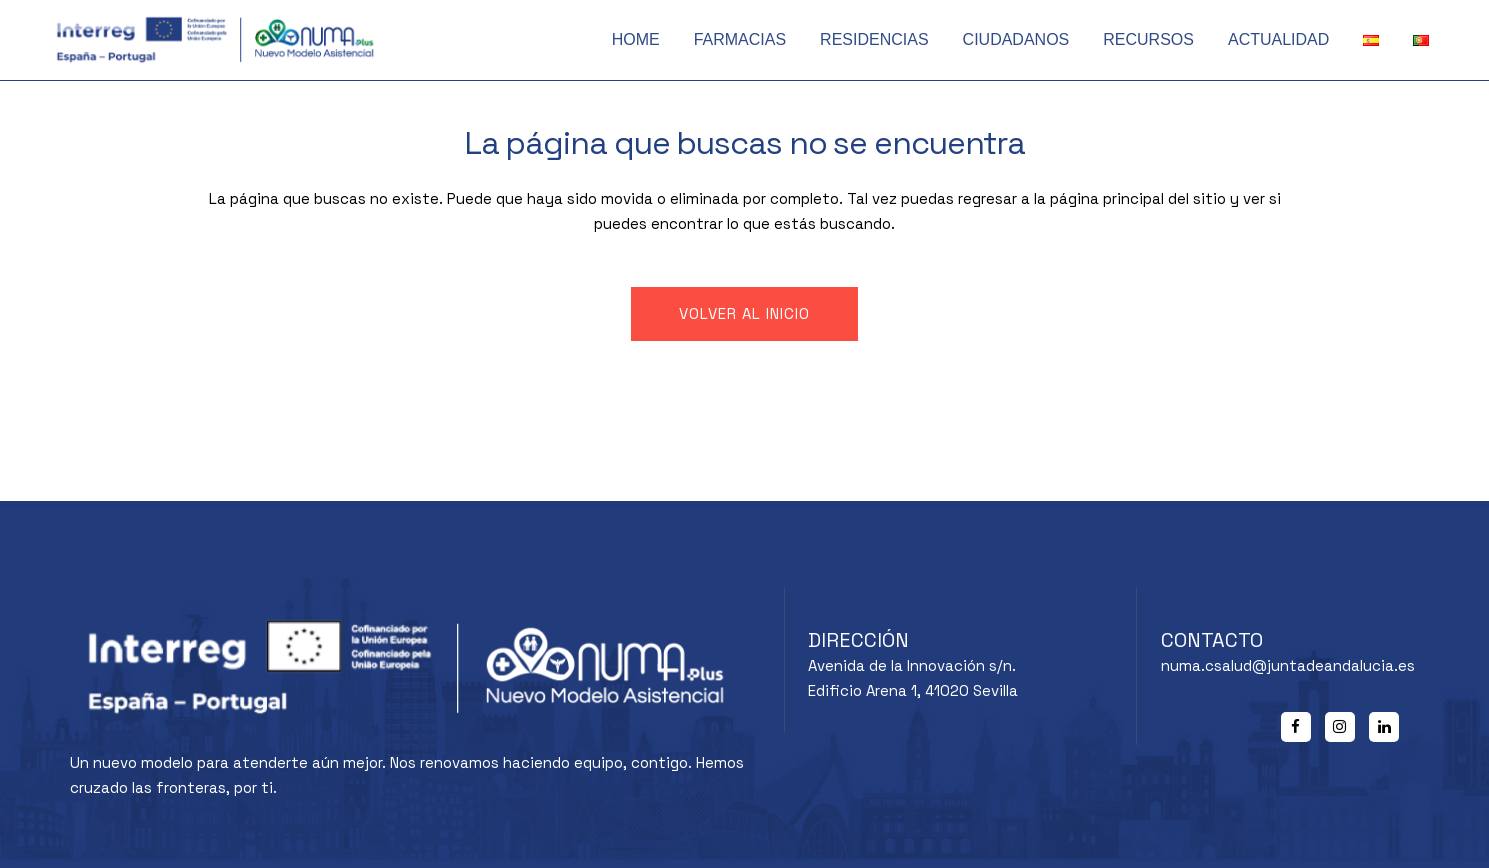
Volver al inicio (744, 313)
